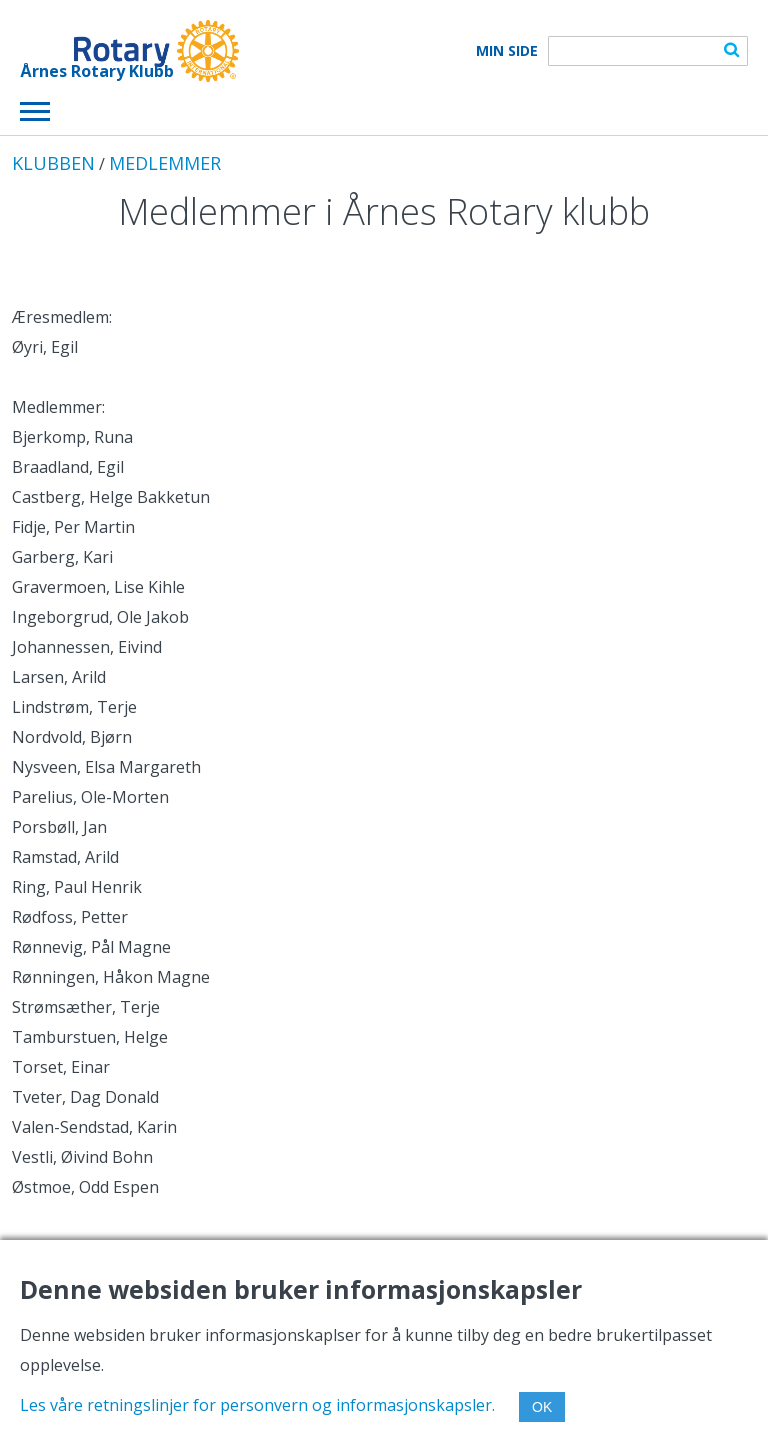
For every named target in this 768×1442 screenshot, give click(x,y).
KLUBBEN (53, 163)
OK (542, 1407)
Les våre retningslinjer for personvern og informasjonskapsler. (257, 1405)
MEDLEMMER (165, 163)
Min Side (507, 51)
